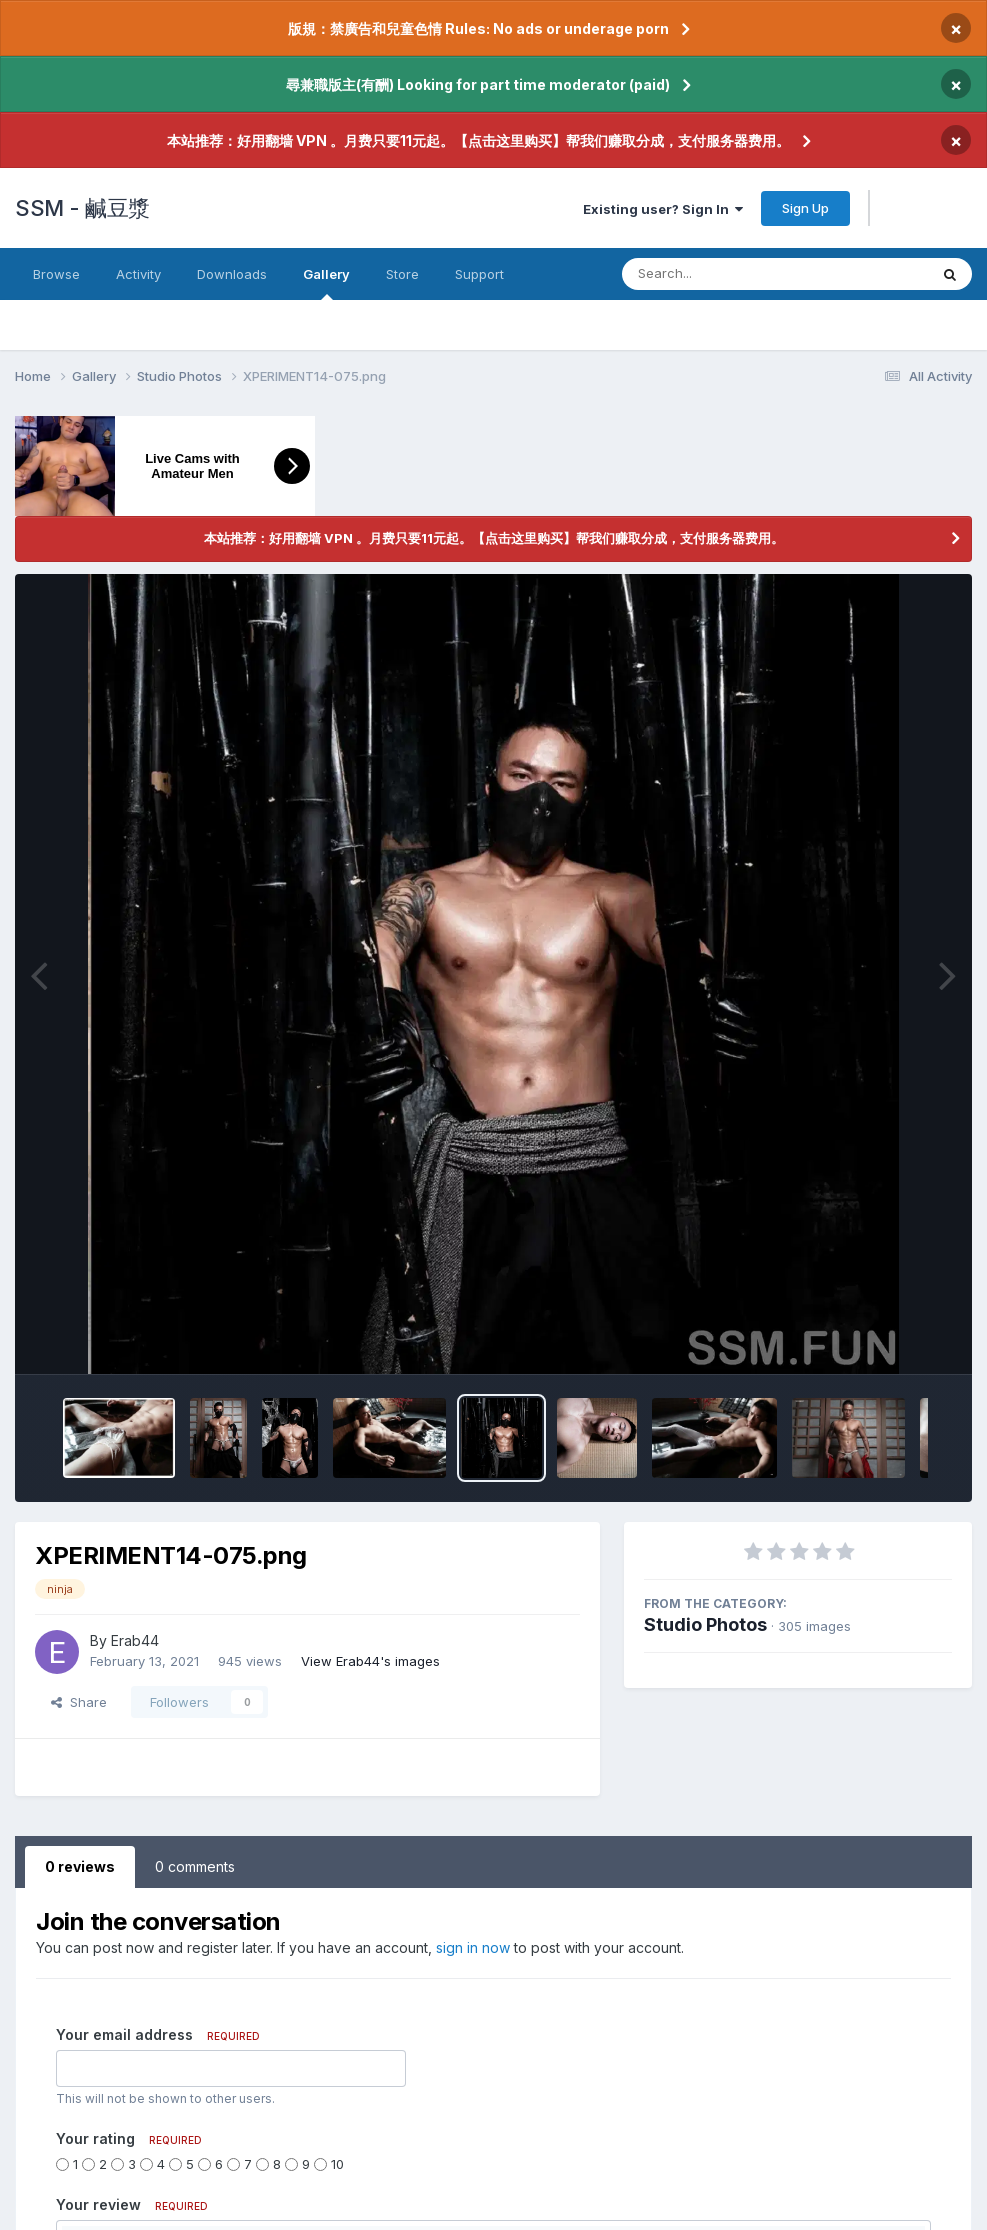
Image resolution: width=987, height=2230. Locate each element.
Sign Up (805, 208)
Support (479, 274)
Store (402, 274)
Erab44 (135, 1640)
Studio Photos (705, 1624)
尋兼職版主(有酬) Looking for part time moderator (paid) (478, 84)
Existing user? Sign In (663, 209)
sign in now (473, 1947)
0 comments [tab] (195, 1866)
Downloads (232, 274)
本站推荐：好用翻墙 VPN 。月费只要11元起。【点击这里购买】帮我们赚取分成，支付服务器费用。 (478, 140)
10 (337, 2164)
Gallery (326, 283)
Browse (56, 274)
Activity (138, 274)
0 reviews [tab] (80, 1866)
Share (79, 1702)
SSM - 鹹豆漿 (82, 208)
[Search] (755, 274)
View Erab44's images (370, 1661)
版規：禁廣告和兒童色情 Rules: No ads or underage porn (478, 28)
